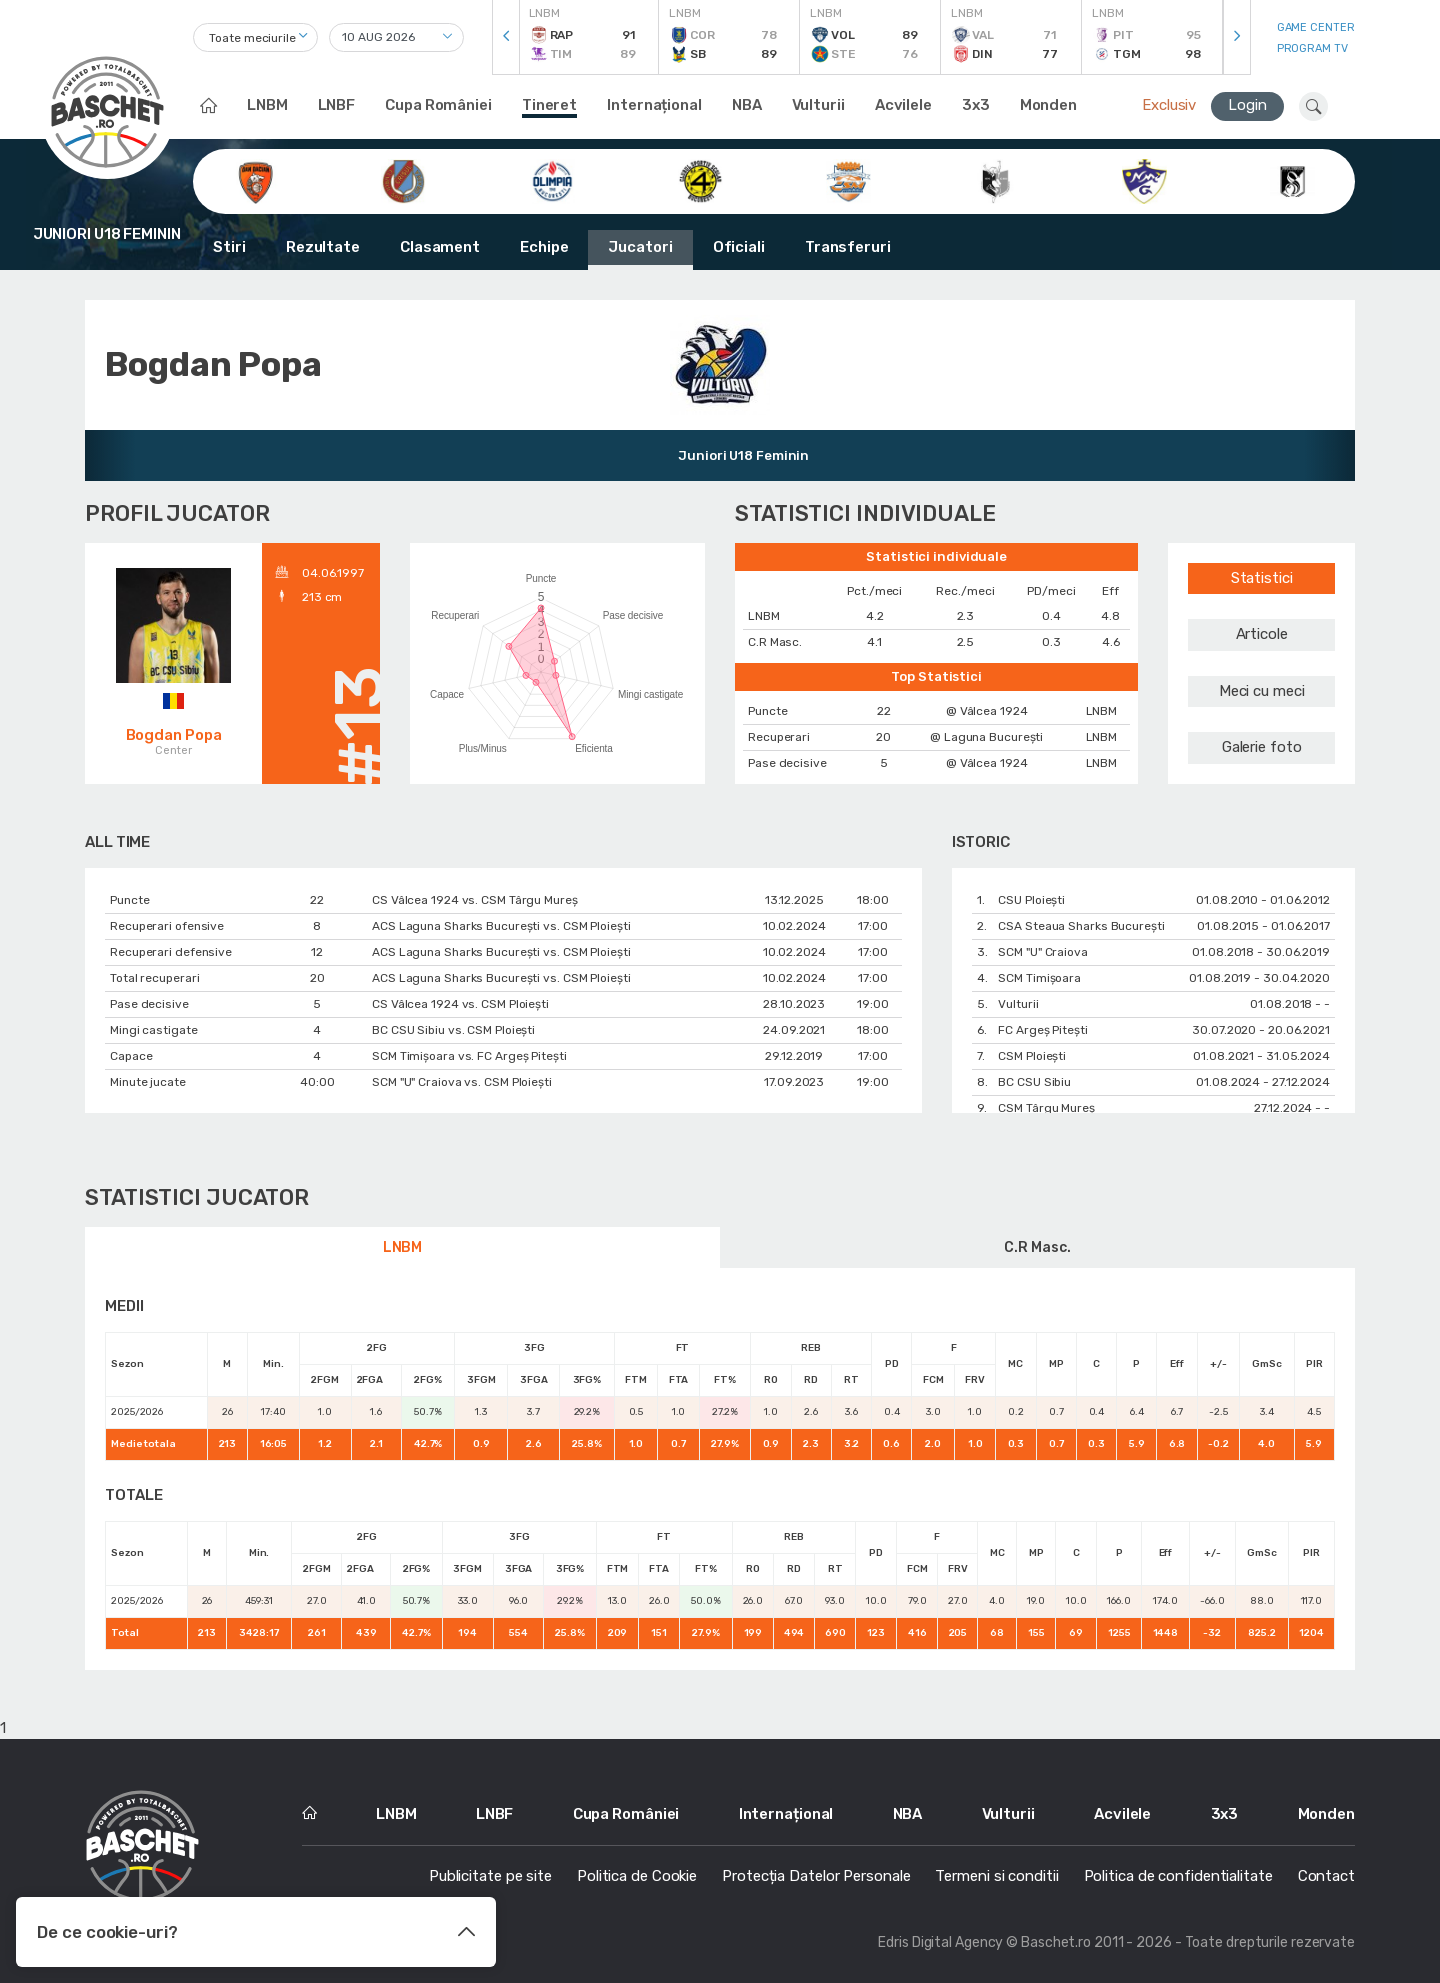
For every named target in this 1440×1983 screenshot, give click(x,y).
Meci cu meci (1262, 691)
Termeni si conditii (996, 1876)
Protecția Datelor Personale (816, 1876)
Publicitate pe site (490, 1876)
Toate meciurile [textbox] (252, 38)
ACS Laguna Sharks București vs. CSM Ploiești (501, 926)
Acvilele (903, 105)
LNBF (337, 105)
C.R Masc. (1037, 1247)
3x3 (976, 105)
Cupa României (438, 105)
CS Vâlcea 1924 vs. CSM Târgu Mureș (475, 900)
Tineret (549, 105)
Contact (1326, 1876)
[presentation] (506, 37)
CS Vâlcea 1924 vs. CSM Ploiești (460, 1004)
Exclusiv (1169, 105)
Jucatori (640, 247)
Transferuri (848, 247)
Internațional (654, 105)
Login (1247, 105)
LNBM (267, 105)
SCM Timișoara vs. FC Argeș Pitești (469, 1056)
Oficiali (739, 247)
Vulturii (818, 105)
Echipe (544, 247)
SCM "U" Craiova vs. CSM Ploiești (462, 1082)
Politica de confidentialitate (1178, 1876)
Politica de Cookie (637, 1876)
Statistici (1262, 578)
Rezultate (323, 247)
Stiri (229, 247)
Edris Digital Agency (940, 1942)
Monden (1048, 105)
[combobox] (255, 37)
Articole (1262, 634)
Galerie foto (1262, 747)
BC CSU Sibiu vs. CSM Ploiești (453, 1030)
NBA (747, 105)
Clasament (440, 247)
